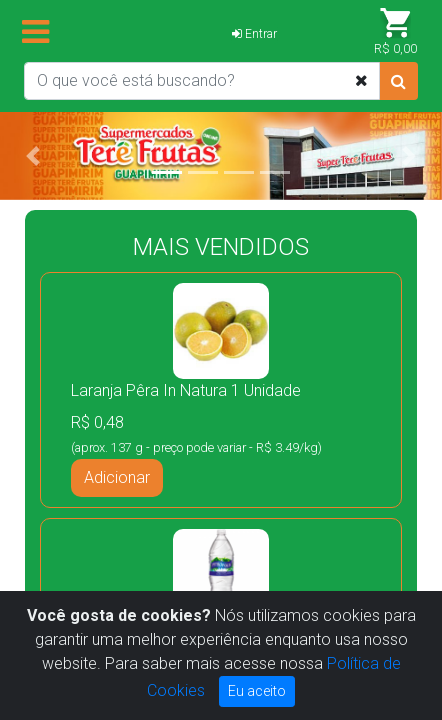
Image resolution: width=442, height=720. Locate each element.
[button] (33, 156)
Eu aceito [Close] (257, 691)
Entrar (254, 34)
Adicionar (117, 477)
